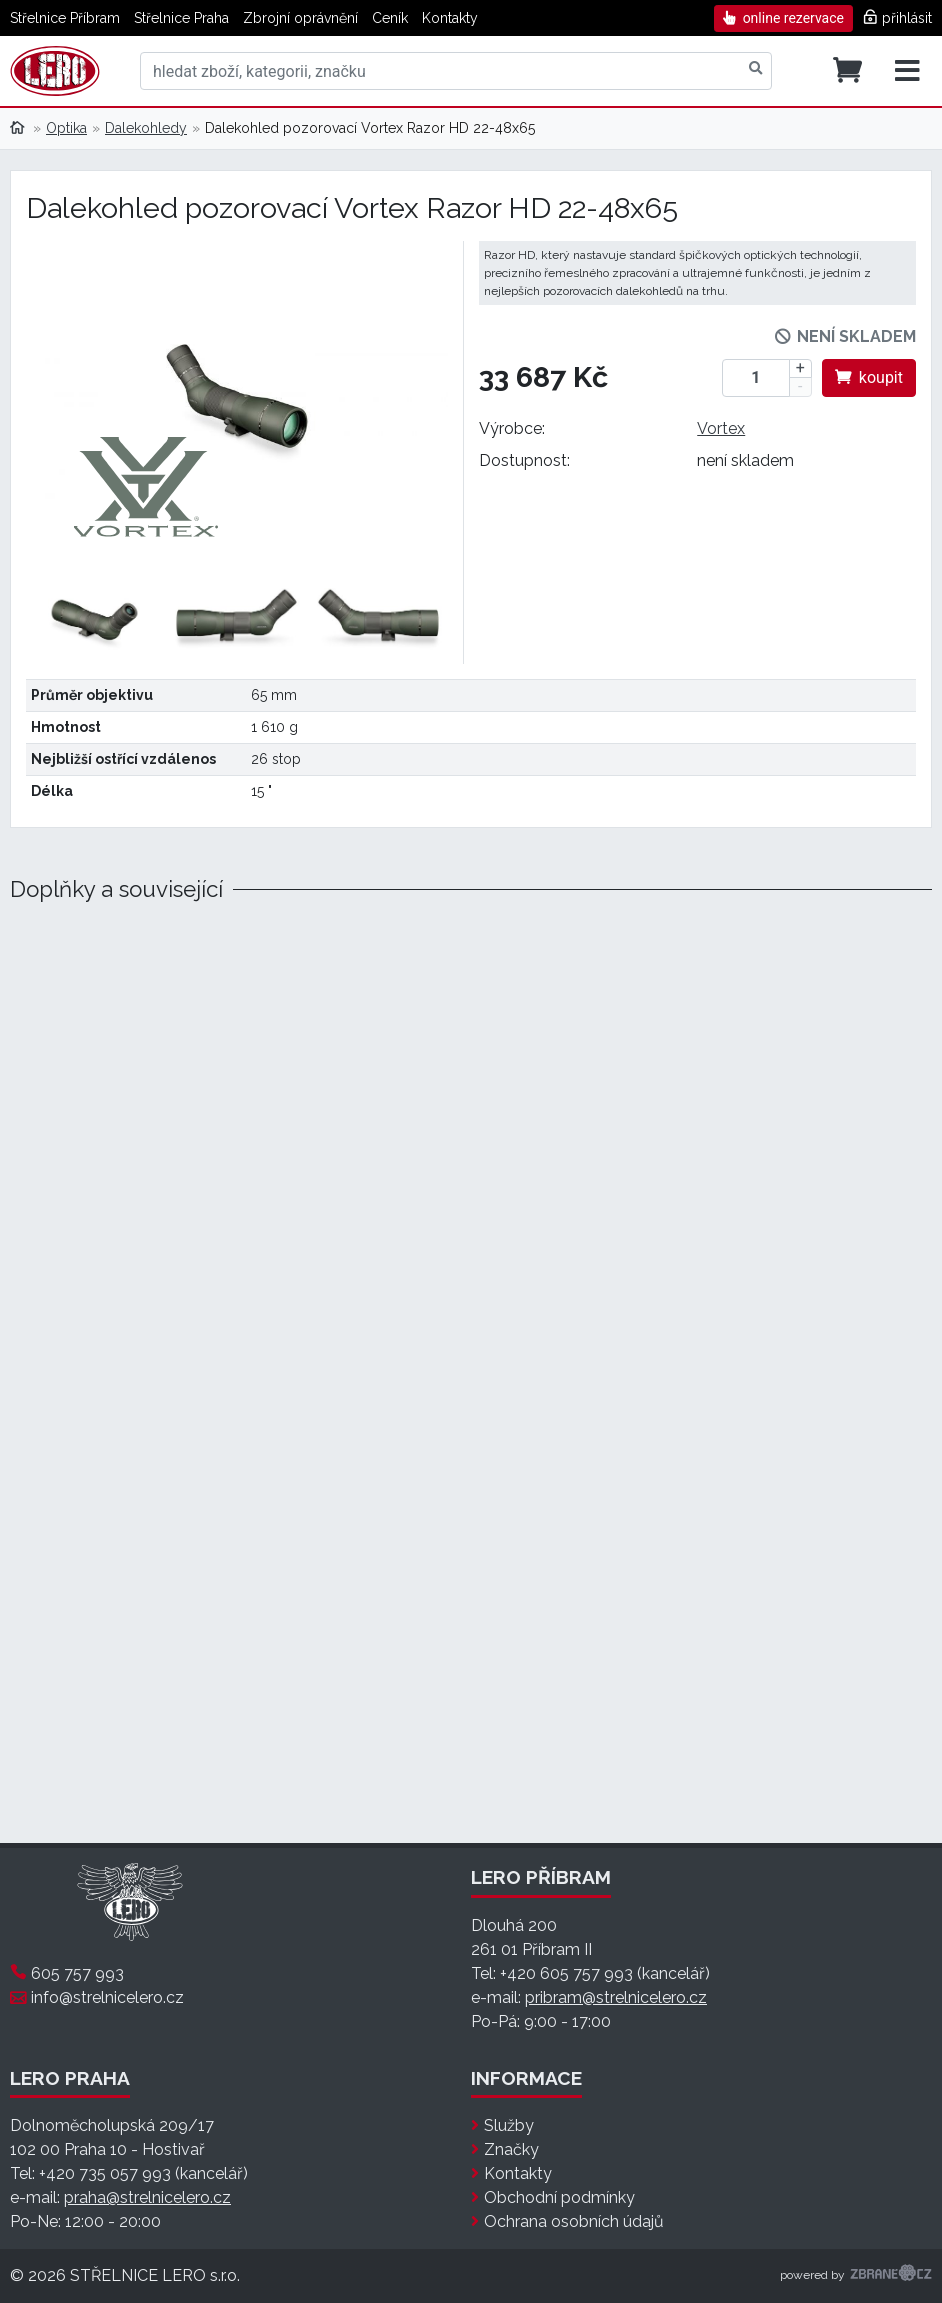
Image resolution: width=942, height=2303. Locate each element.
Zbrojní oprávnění (300, 18)
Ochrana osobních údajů (574, 2221)
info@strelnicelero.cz (107, 1997)
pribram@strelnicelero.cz (616, 1997)
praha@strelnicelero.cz (147, 2197)
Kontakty (450, 18)
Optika (66, 128)
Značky (511, 2149)
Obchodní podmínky (559, 2197)
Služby (509, 2125)
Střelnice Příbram (65, 18)
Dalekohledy (146, 128)
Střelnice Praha (181, 18)
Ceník (390, 18)
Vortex (721, 428)
